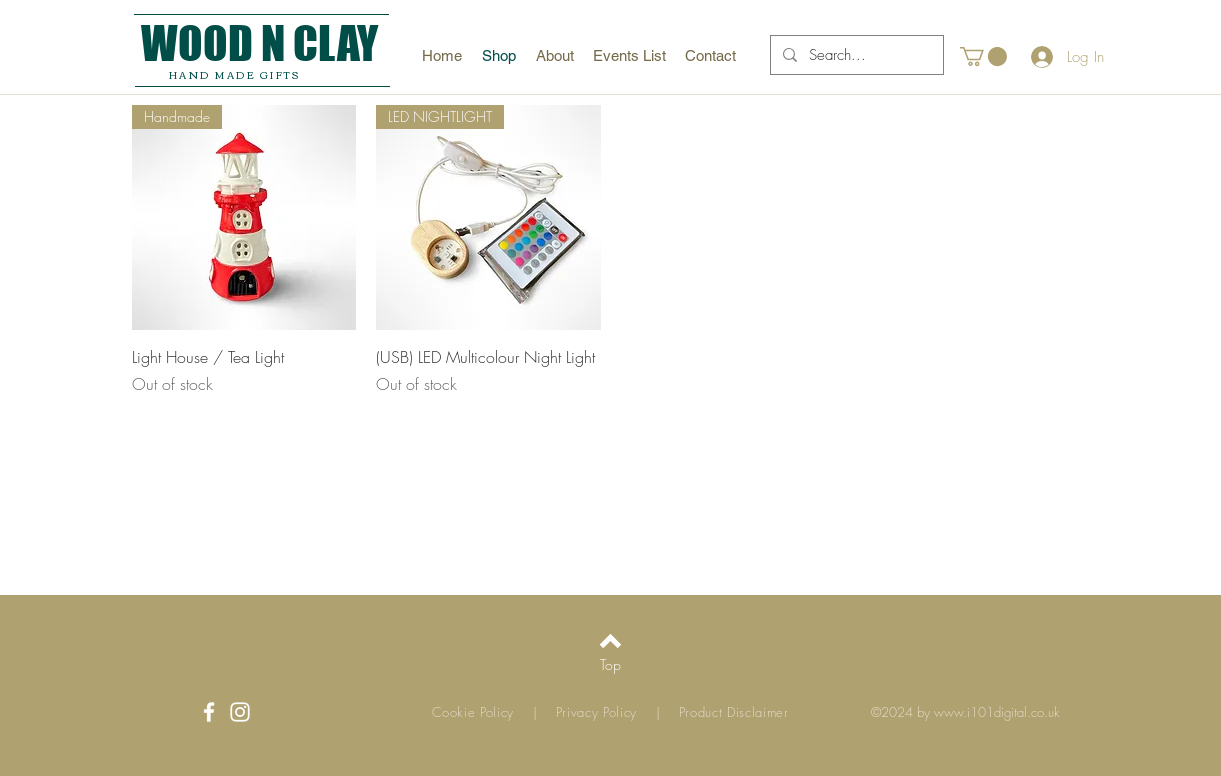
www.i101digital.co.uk (997, 712)
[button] (983, 56)
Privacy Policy (603, 712)
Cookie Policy (473, 712)
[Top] (610, 665)
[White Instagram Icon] (240, 712)
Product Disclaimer (734, 712)
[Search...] (855, 55)
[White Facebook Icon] (209, 712)
